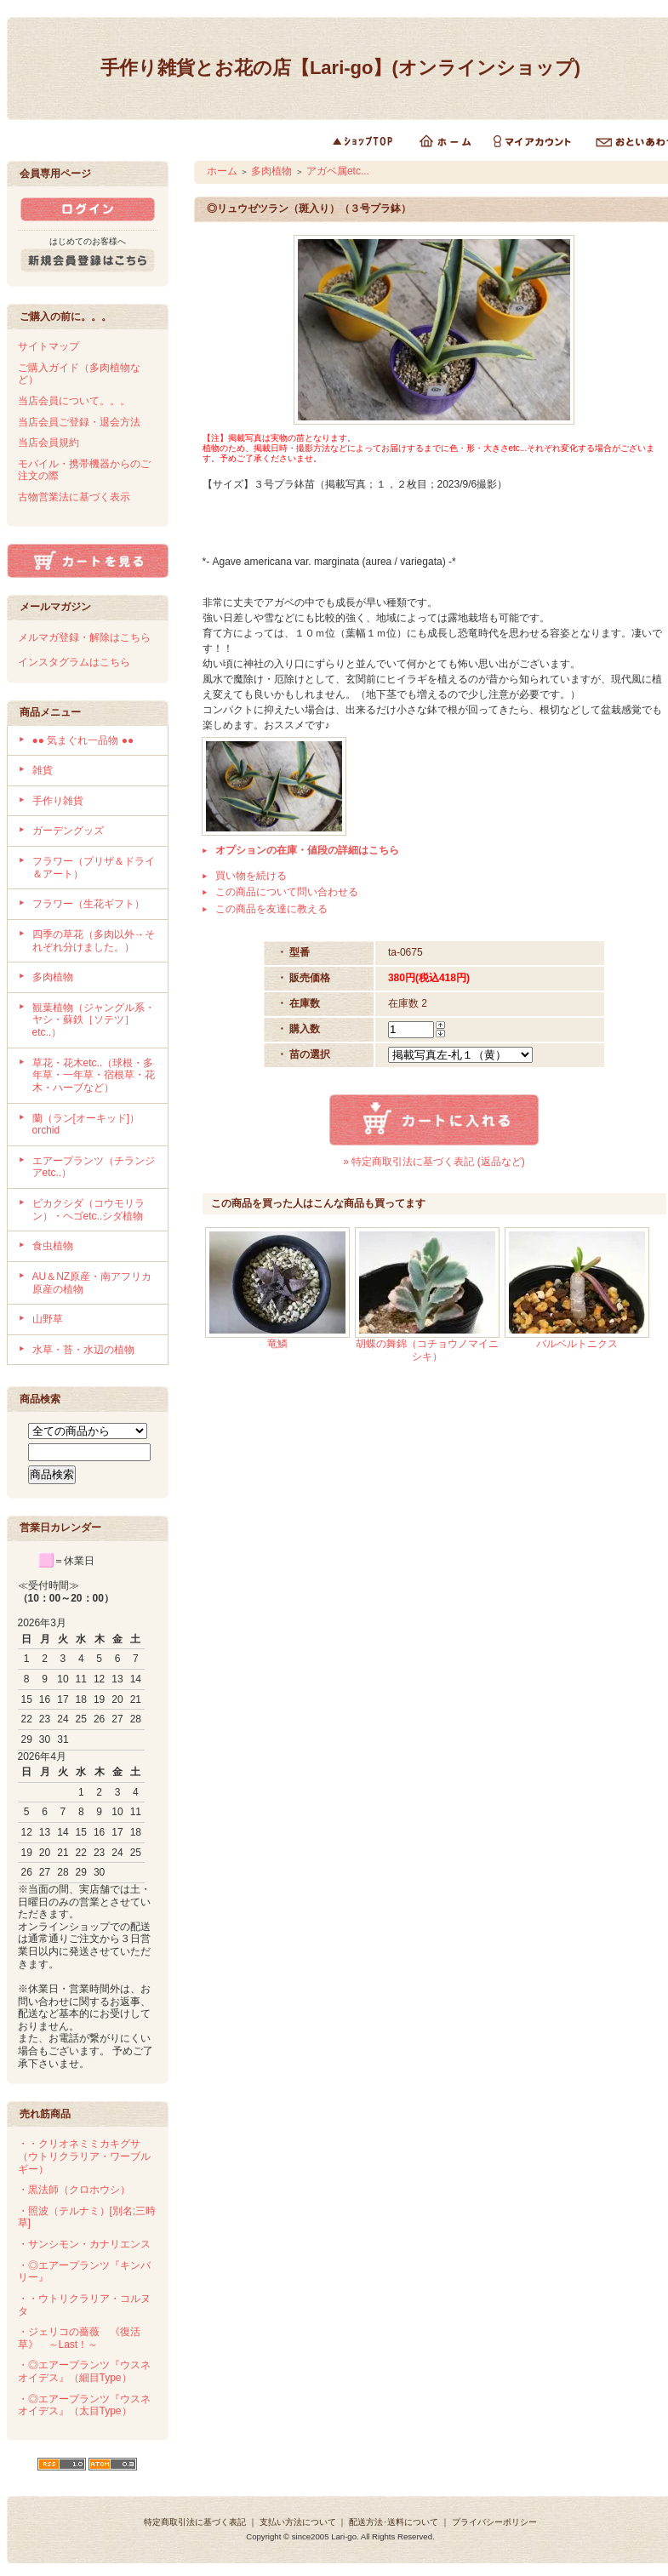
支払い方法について (298, 2522)
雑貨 (42, 770)
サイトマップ (48, 346)
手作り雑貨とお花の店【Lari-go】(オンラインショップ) (340, 67)
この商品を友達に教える (271, 909)
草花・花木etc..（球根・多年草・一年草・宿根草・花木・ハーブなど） (93, 1075)
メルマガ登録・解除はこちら (84, 637)
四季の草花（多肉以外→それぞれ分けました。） (93, 940)
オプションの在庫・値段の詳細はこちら (307, 850)
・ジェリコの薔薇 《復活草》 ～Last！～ (79, 2338)
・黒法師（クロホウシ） (74, 2190)
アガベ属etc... (337, 171)
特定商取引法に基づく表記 (195, 2522)
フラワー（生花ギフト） (88, 904)
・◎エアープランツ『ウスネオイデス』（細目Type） (84, 2371)
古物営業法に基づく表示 (74, 497)
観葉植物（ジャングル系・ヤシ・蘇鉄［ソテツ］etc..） (93, 1020)
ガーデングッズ (68, 831)
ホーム (222, 171)
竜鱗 (277, 1344)
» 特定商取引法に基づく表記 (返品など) (433, 1162)
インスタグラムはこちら (74, 662)
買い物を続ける (251, 876)
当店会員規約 (48, 442)
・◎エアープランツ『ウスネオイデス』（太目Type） (84, 2405)
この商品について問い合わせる (286, 892)
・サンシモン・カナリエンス (84, 2244)
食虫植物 (52, 1246)
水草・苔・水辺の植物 (83, 1350)
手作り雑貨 (57, 801)
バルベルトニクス (577, 1344)
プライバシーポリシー (494, 2522)
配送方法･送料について (393, 2522)
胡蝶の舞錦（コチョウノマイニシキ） (427, 1350)
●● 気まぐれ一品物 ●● (83, 740)
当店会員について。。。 (74, 401)
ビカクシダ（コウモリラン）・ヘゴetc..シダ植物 (88, 1209)
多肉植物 (52, 977)
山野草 (47, 1319)
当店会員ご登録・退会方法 (79, 422)
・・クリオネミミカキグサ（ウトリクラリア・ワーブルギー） (84, 2156)
